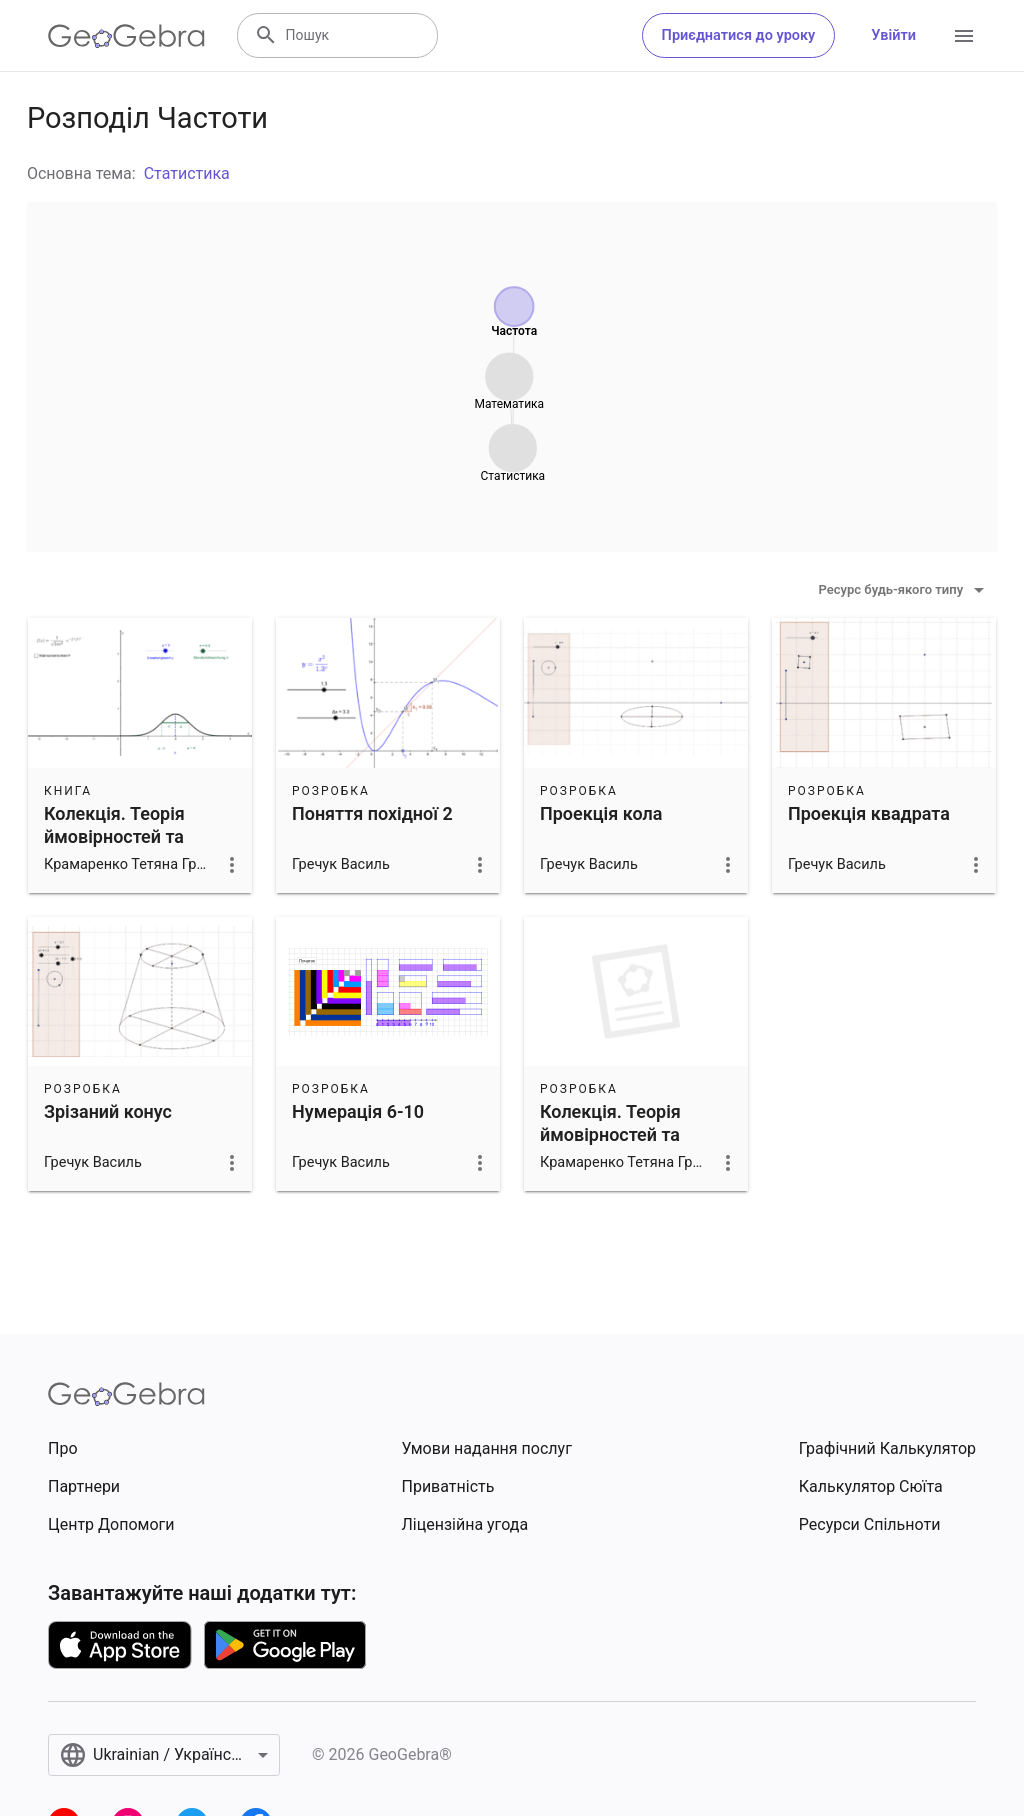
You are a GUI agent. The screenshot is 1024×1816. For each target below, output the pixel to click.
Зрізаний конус (108, 1111)
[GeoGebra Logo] (126, 36)
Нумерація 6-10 (358, 1111)
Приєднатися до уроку (739, 35)
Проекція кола (601, 813)
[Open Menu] (964, 36)
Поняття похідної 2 (372, 813)
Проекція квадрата (869, 813)
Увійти (893, 35)
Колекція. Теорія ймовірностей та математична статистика (114, 848)
